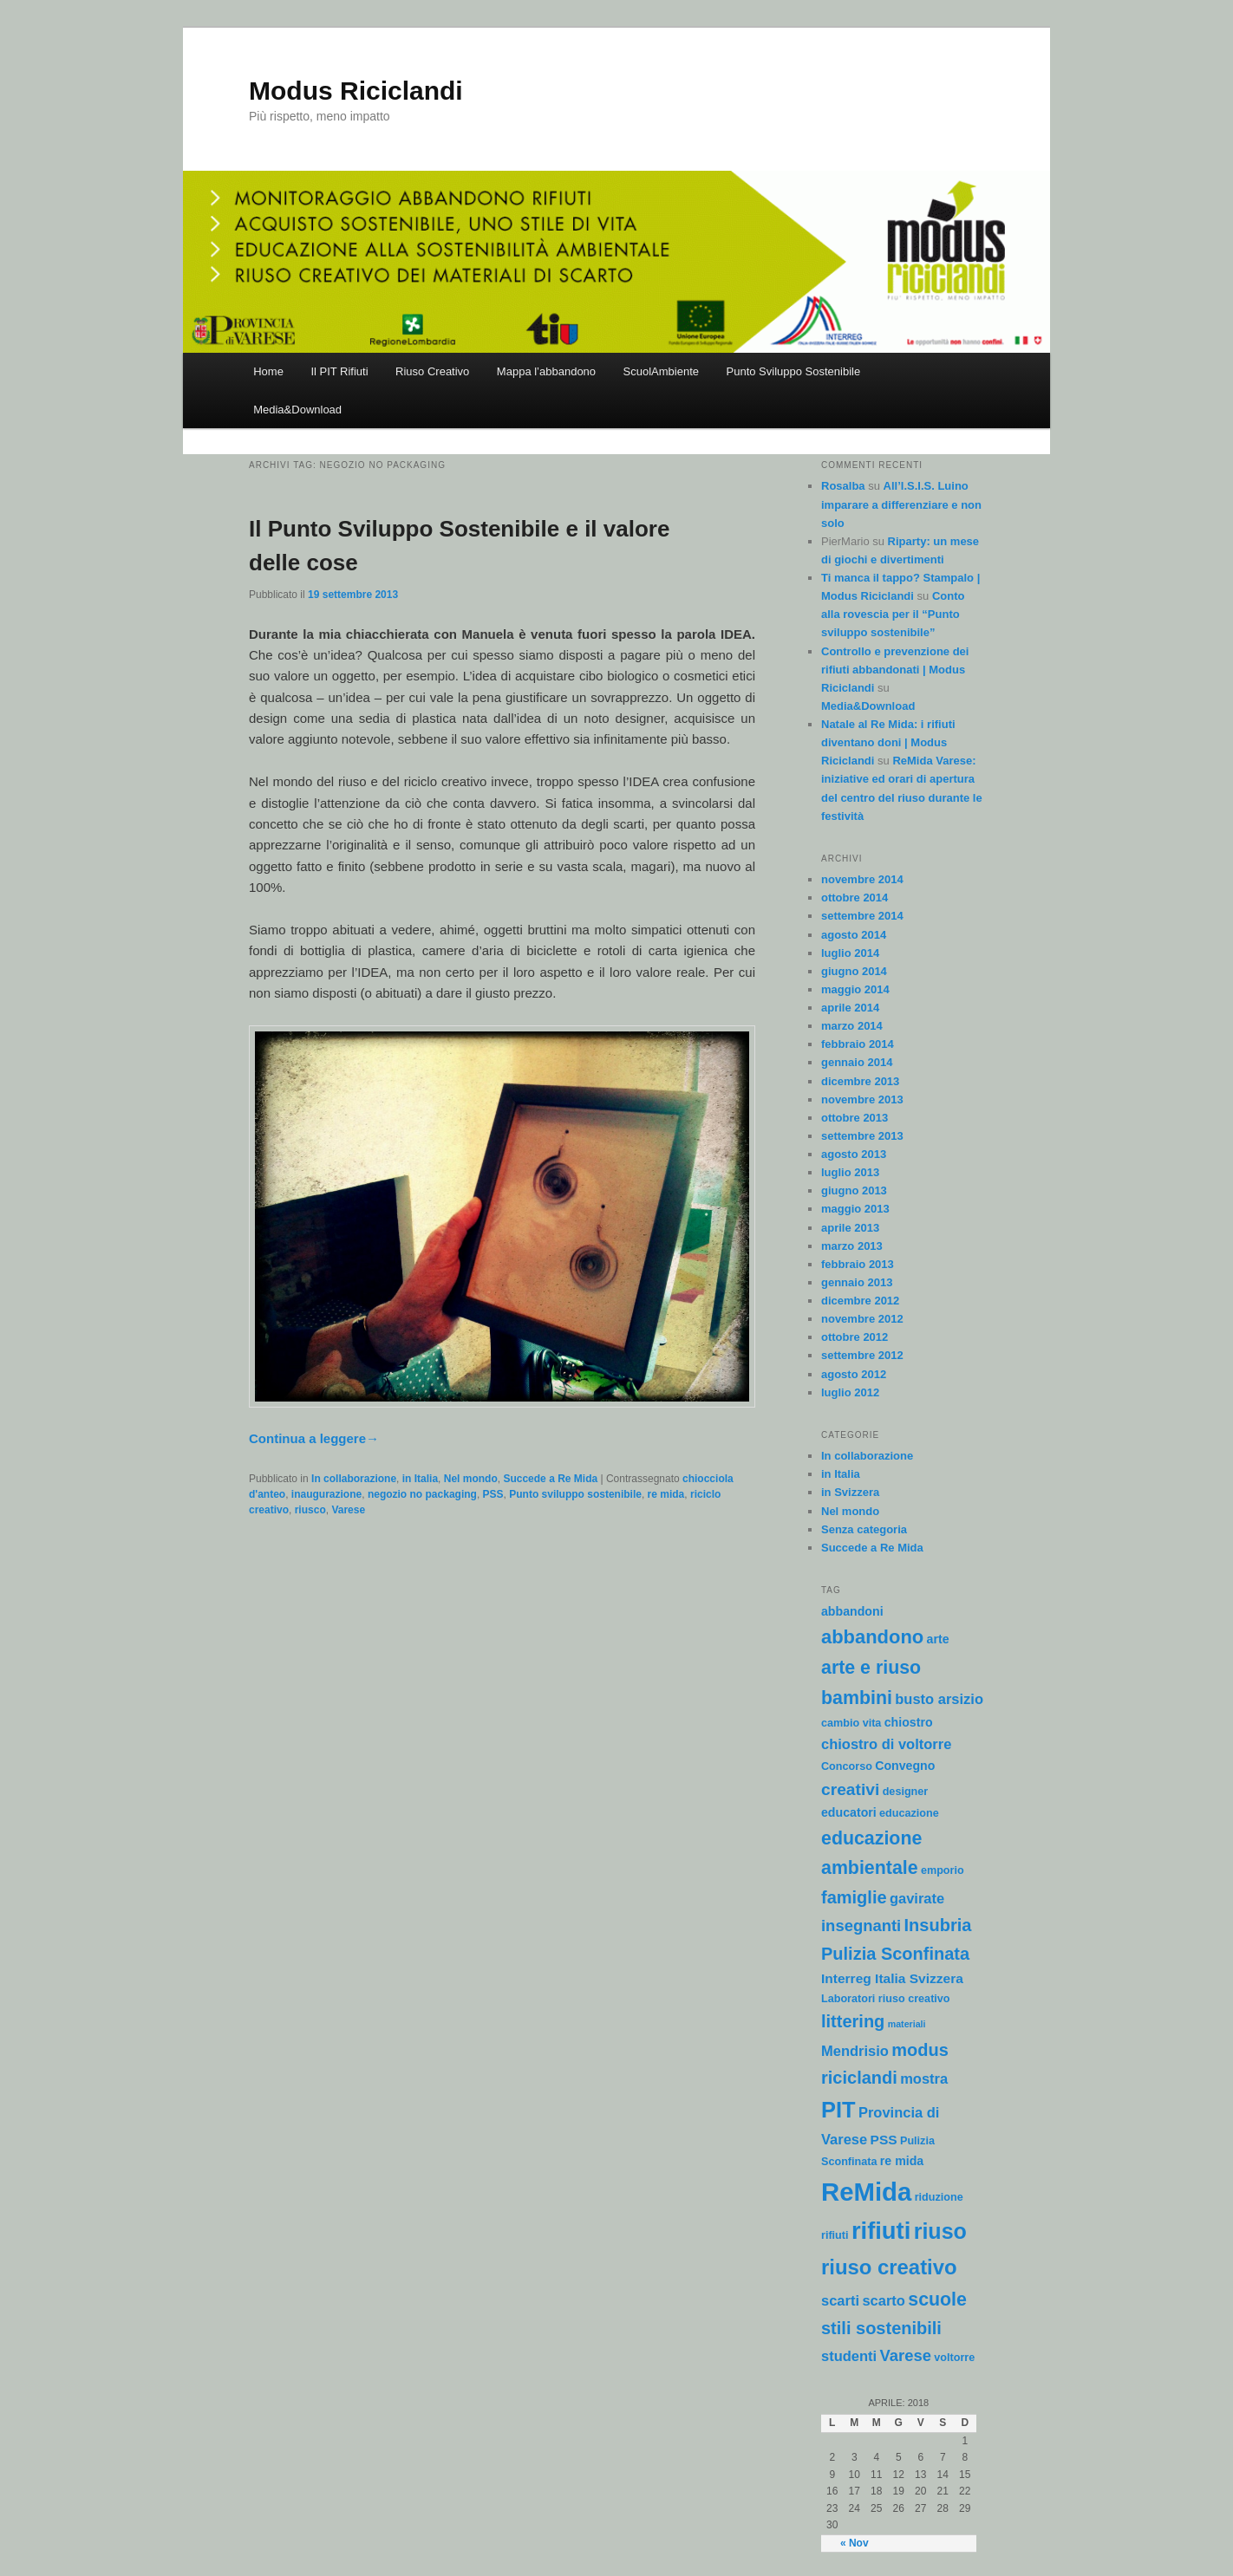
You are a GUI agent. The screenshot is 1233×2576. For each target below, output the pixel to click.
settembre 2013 (862, 1135)
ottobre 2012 (854, 1336)
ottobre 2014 (854, 897)
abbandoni (852, 1611)
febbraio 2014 (857, 1044)
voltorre (954, 2358)
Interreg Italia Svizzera (892, 1978)
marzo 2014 (852, 1025)
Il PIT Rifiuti (339, 371)
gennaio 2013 (856, 1282)
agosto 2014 (853, 934)
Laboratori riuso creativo (885, 1999)
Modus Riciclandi (356, 90)
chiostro (908, 1722)
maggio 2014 (855, 989)
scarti (840, 2300)
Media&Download (297, 409)
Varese (348, 1510)
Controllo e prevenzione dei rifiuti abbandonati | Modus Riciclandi (895, 669)
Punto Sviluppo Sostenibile (794, 371)
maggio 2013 (855, 1208)
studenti (849, 2356)
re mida (666, 1494)
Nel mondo (471, 1479)
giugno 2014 (854, 971)
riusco (310, 1510)
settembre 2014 (862, 915)
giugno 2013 (854, 1190)
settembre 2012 (862, 1355)
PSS (493, 1494)
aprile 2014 (850, 1007)
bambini (856, 1698)
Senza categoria (864, 1529)
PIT (838, 2110)
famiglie (854, 1897)
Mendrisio (855, 2051)
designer (906, 1792)
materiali (907, 2024)
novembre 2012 (862, 1318)
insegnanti (861, 1925)
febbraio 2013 (857, 1264)
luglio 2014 (850, 952)
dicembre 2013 (860, 1081)
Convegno (905, 1766)
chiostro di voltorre (886, 1744)
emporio (942, 1870)
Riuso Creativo (432, 371)
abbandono (872, 1637)
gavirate (917, 1898)
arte (938, 1639)
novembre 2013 (862, 1099)
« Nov (854, 2543)
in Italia (420, 1479)
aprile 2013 (850, 1227)
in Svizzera (850, 1492)
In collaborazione (353, 1479)
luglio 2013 (850, 1172)
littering (852, 2021)
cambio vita (851, 1723)
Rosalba (843, 485)
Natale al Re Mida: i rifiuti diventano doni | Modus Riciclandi (888, 742)
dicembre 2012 (860, 1300)
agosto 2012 (853, 1374)
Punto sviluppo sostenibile (575, 1494)
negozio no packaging (422, 1494)
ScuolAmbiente (661, 371)
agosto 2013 (853, 1154)
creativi (850, 1789)
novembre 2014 (862, 879)
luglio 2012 (850, 1392)
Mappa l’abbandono (546, 371)
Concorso (846, 1766)
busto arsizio (939, 1699)
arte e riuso (871, 1667)
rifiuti (880, 2230)
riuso (940, 2231)
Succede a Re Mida (550, 1479)
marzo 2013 (852, 1245)
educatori (849, 1812)
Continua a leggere (314, 1438)
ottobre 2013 (854, 1117)
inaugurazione (326, 1494)
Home (268, 371)
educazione (909, 1813)
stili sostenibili (881, 2328)
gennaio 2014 (856, 1062)
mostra (924, 2078)
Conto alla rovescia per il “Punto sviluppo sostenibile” (892, 614)
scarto (883, 2300)
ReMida (866, 2191)
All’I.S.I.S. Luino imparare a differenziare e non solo (901, 504)
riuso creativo (889, 2267)
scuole (937, 2299)
